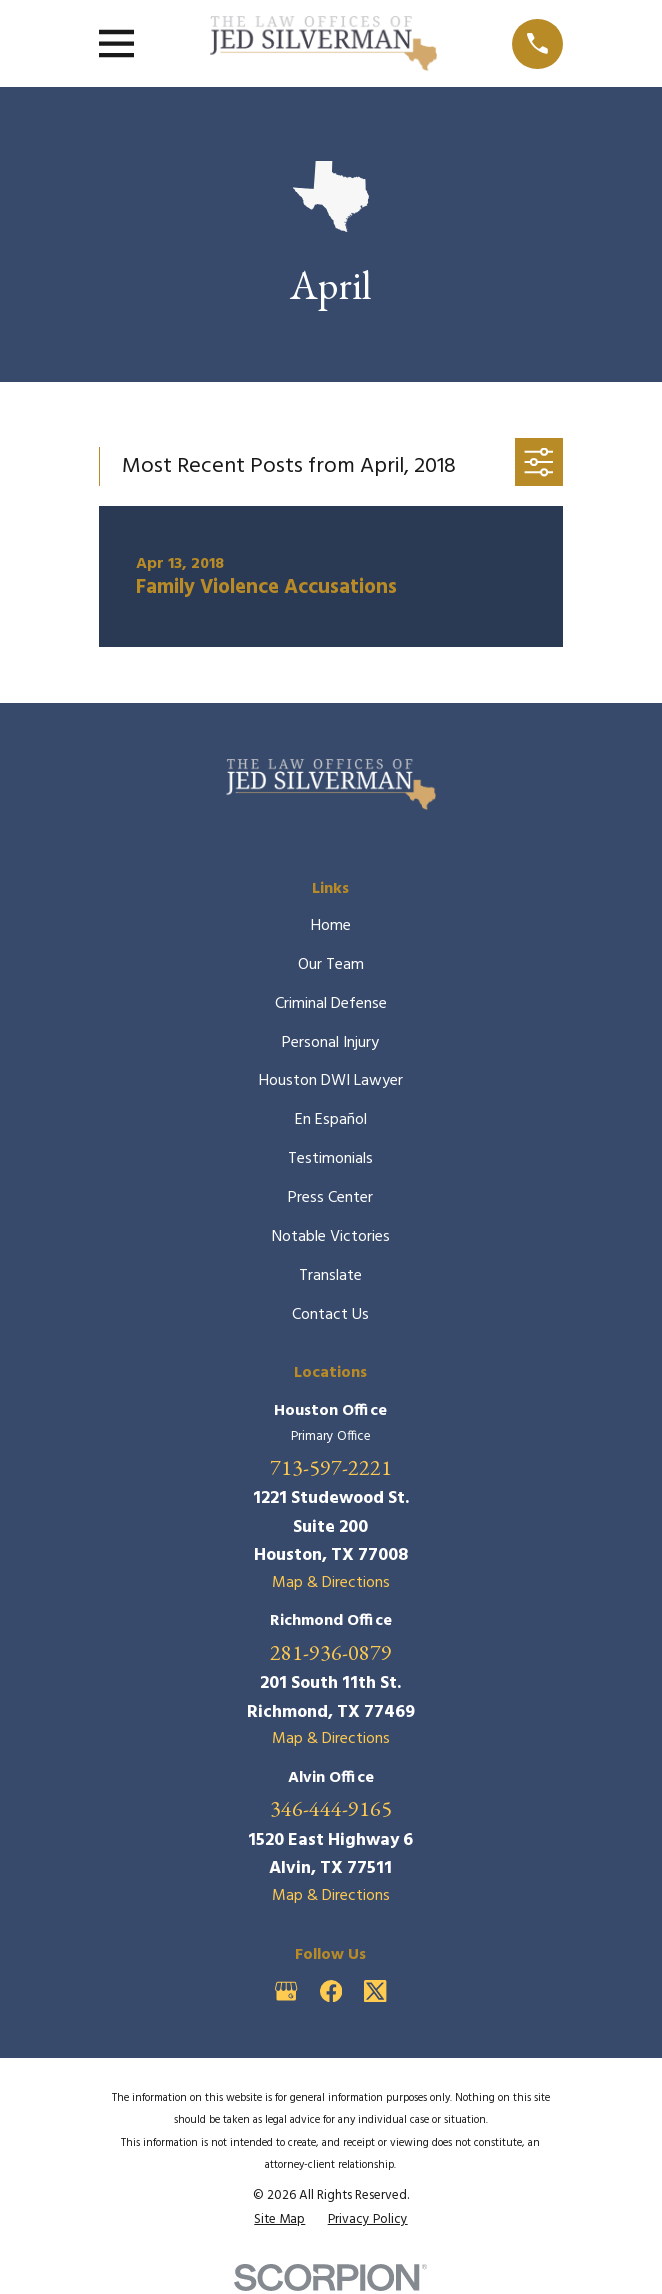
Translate (330, 1276)
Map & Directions (331, 1583)
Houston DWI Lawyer (331, 1081)
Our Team (331, 965)
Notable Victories (331, 1237)
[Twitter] (375, 1991)
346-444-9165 (331, 1809)
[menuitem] (279, 2219)
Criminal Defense (331, 1004)
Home (331, 926)
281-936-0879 (331, 1653)
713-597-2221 (331, 1468)
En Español (331, 1120)
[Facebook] (331, 1991)
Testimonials (330, 1159)
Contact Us (330, 1315)
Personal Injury (330, 1043)
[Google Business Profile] (286, 1991)
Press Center (330, 1198)
